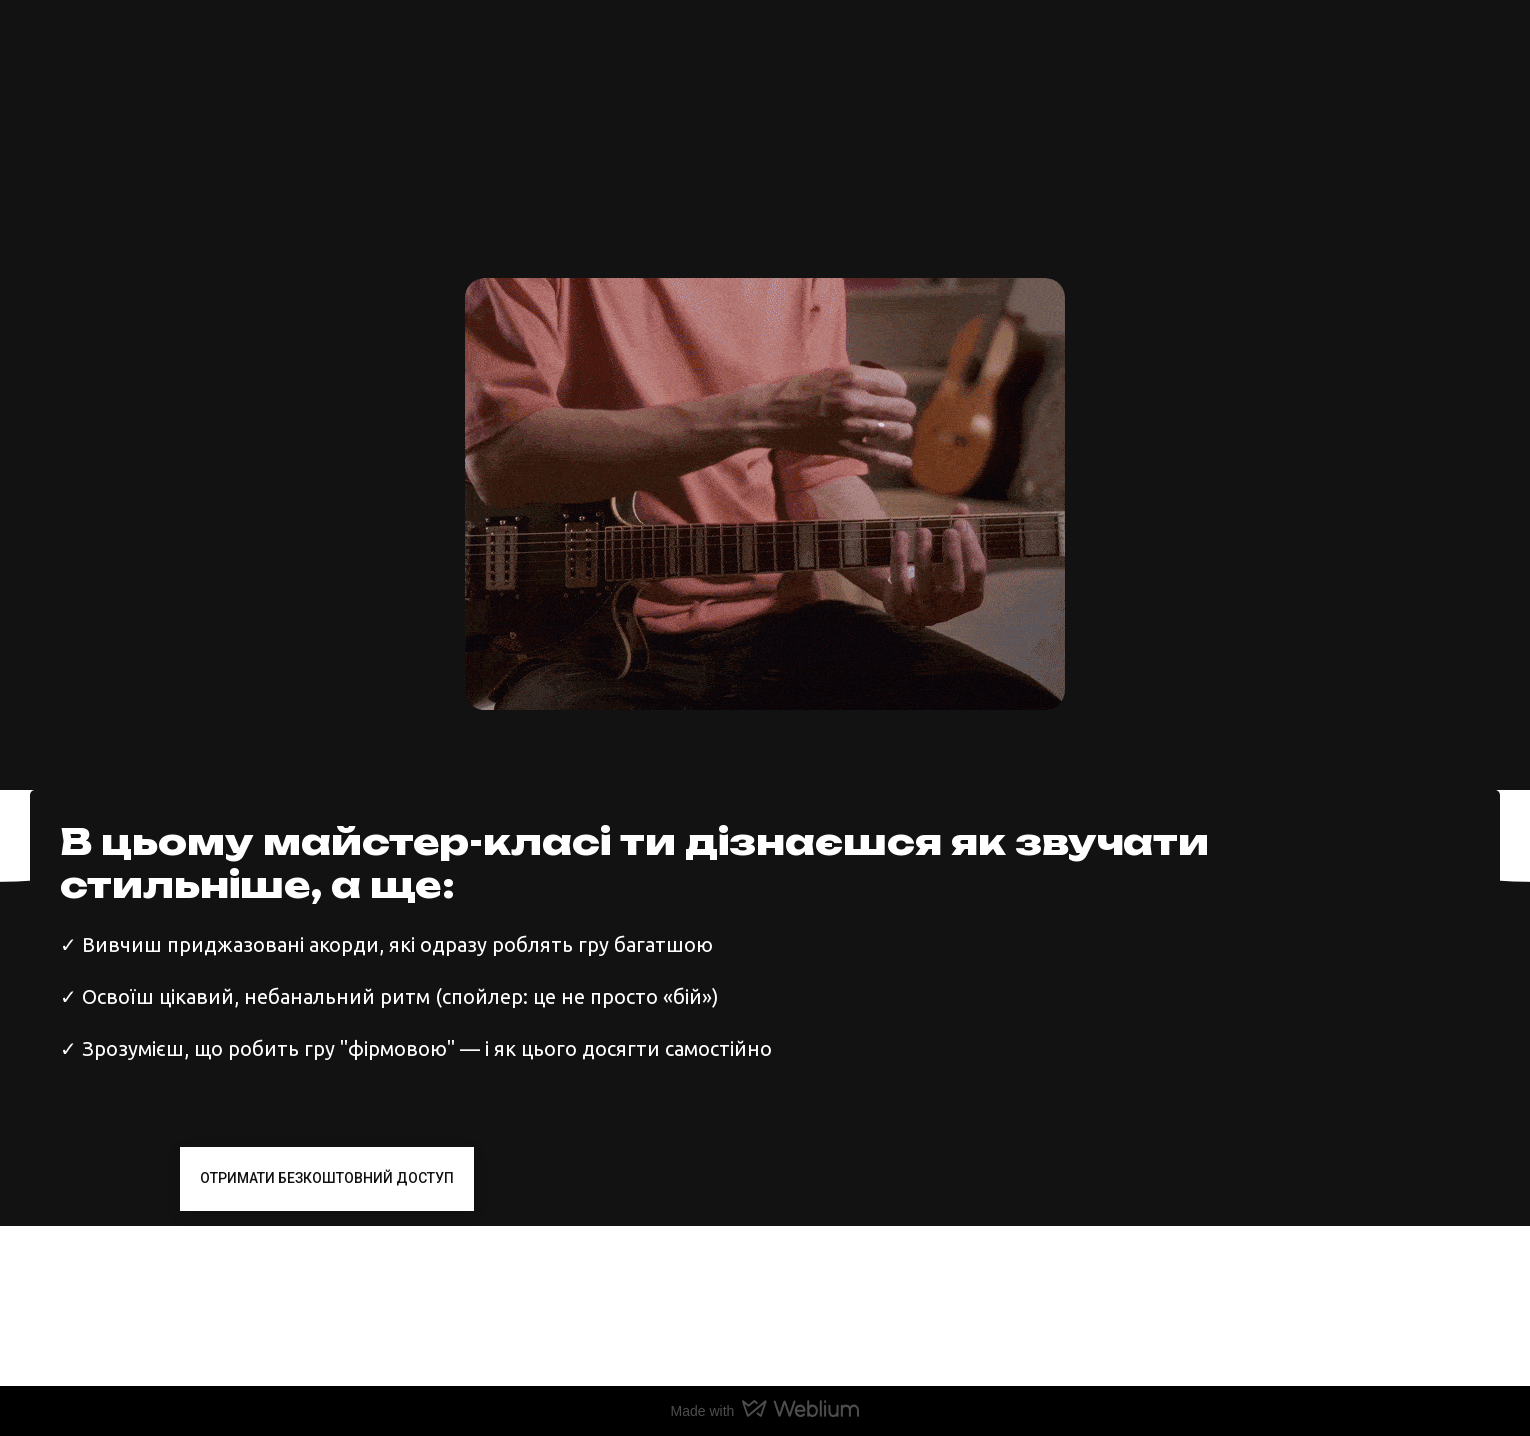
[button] (327, 1178)
